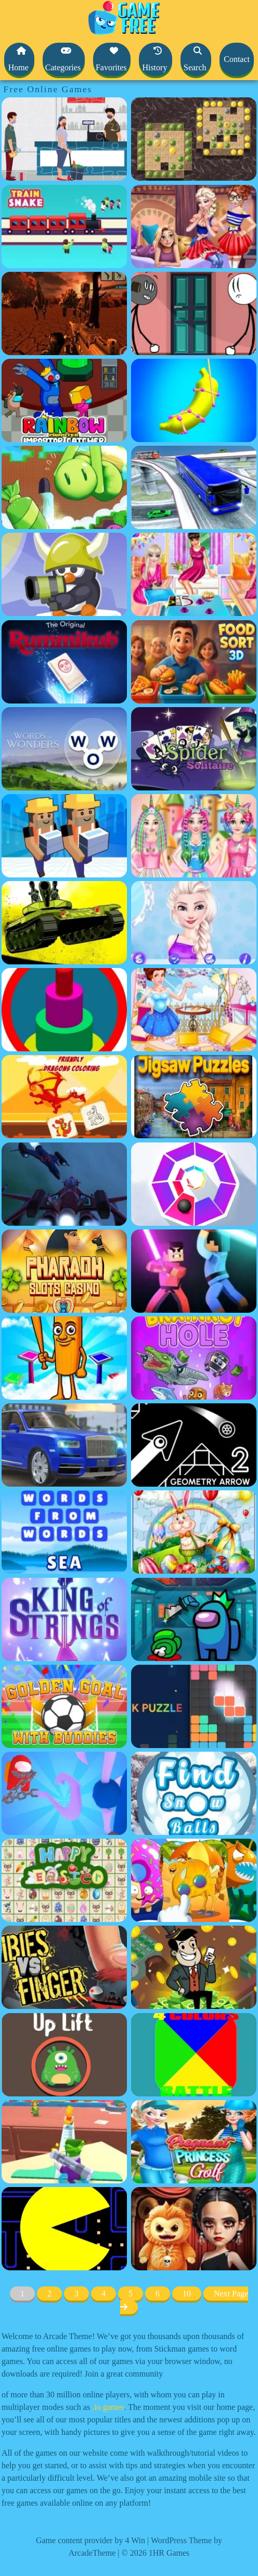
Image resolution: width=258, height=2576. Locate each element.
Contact (237, 59)
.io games (108, 2407)
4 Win (135, 2540)
